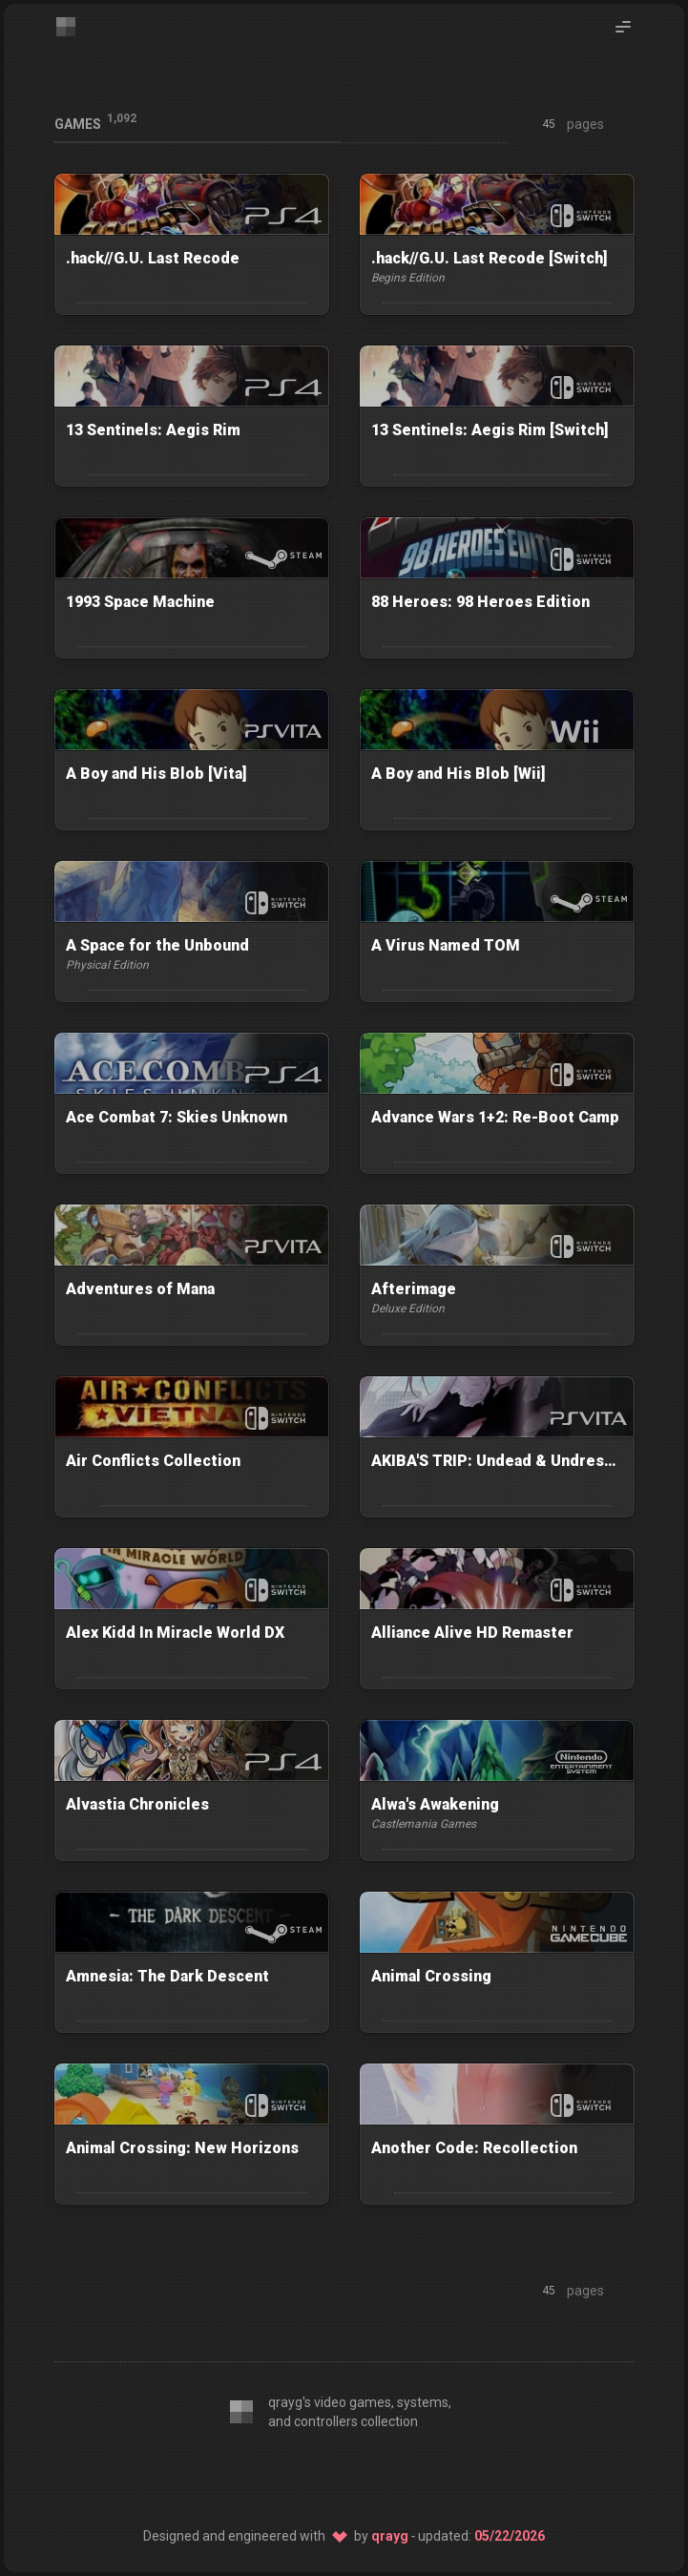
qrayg (389, 2536)
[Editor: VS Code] (245, 2475)
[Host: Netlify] (444, 2475)
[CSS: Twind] (295, 2475)
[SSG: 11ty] (344, 2475)
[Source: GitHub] (394, 2475)
